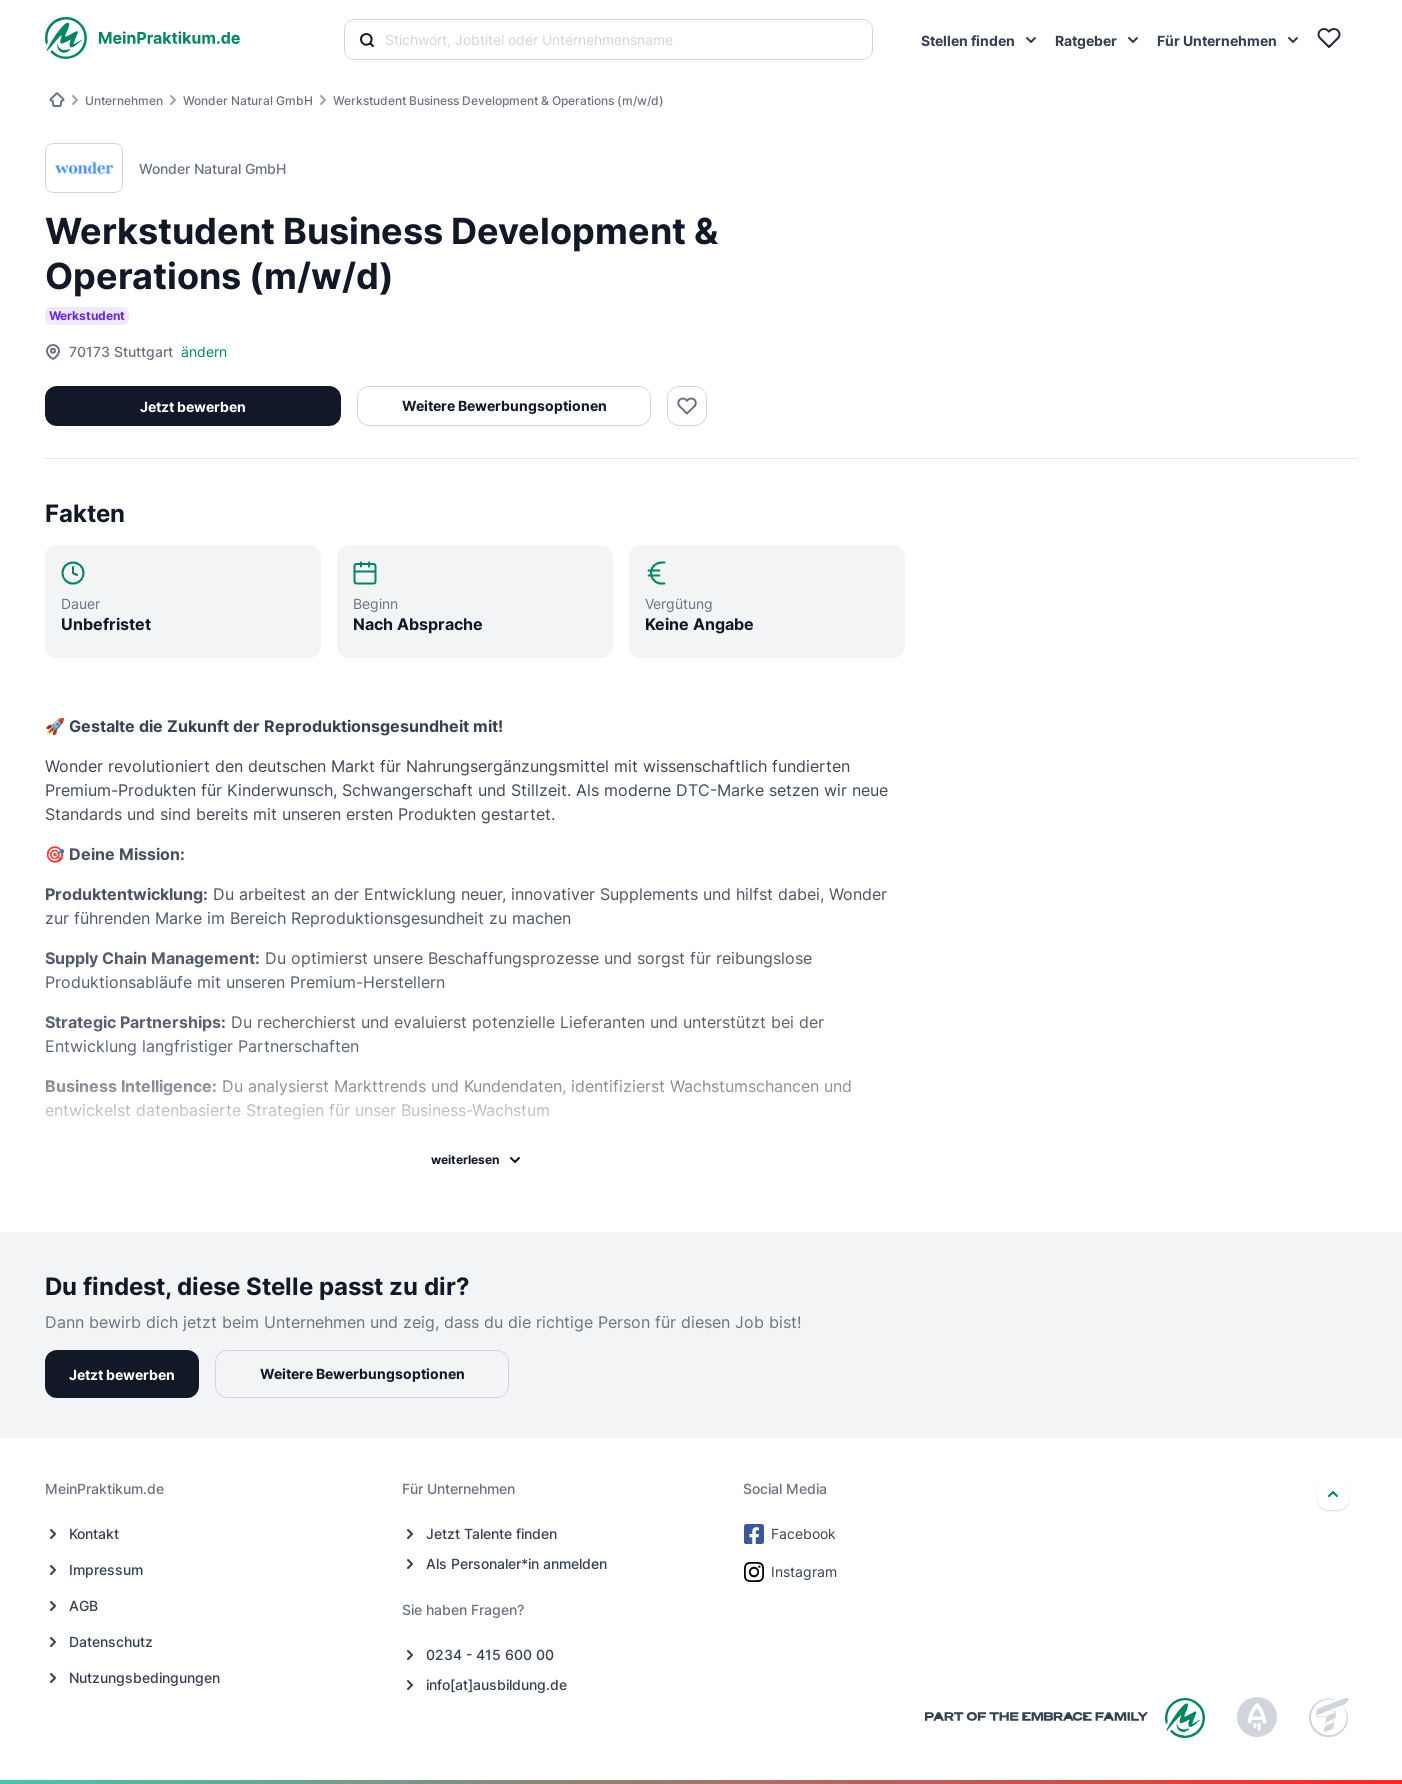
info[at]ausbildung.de (496, 1684)
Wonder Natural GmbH (248, 100)
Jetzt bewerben (192, 406)
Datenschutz (111, 1641)
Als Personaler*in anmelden (516, 1563)
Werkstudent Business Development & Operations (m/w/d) (498, 100)
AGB (83, 1605)
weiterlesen (477, 1160)
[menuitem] (980, 40)
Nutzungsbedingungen (144, 1677)
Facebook (791, 1534)
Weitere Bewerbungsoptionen (502, 405)
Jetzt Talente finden (491, 1533)
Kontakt (94, 1533)
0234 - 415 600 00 (490, 1654)
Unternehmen (124, 100)
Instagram (792, 1572)
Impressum (106, 1569)
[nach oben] (1333, 1494)
